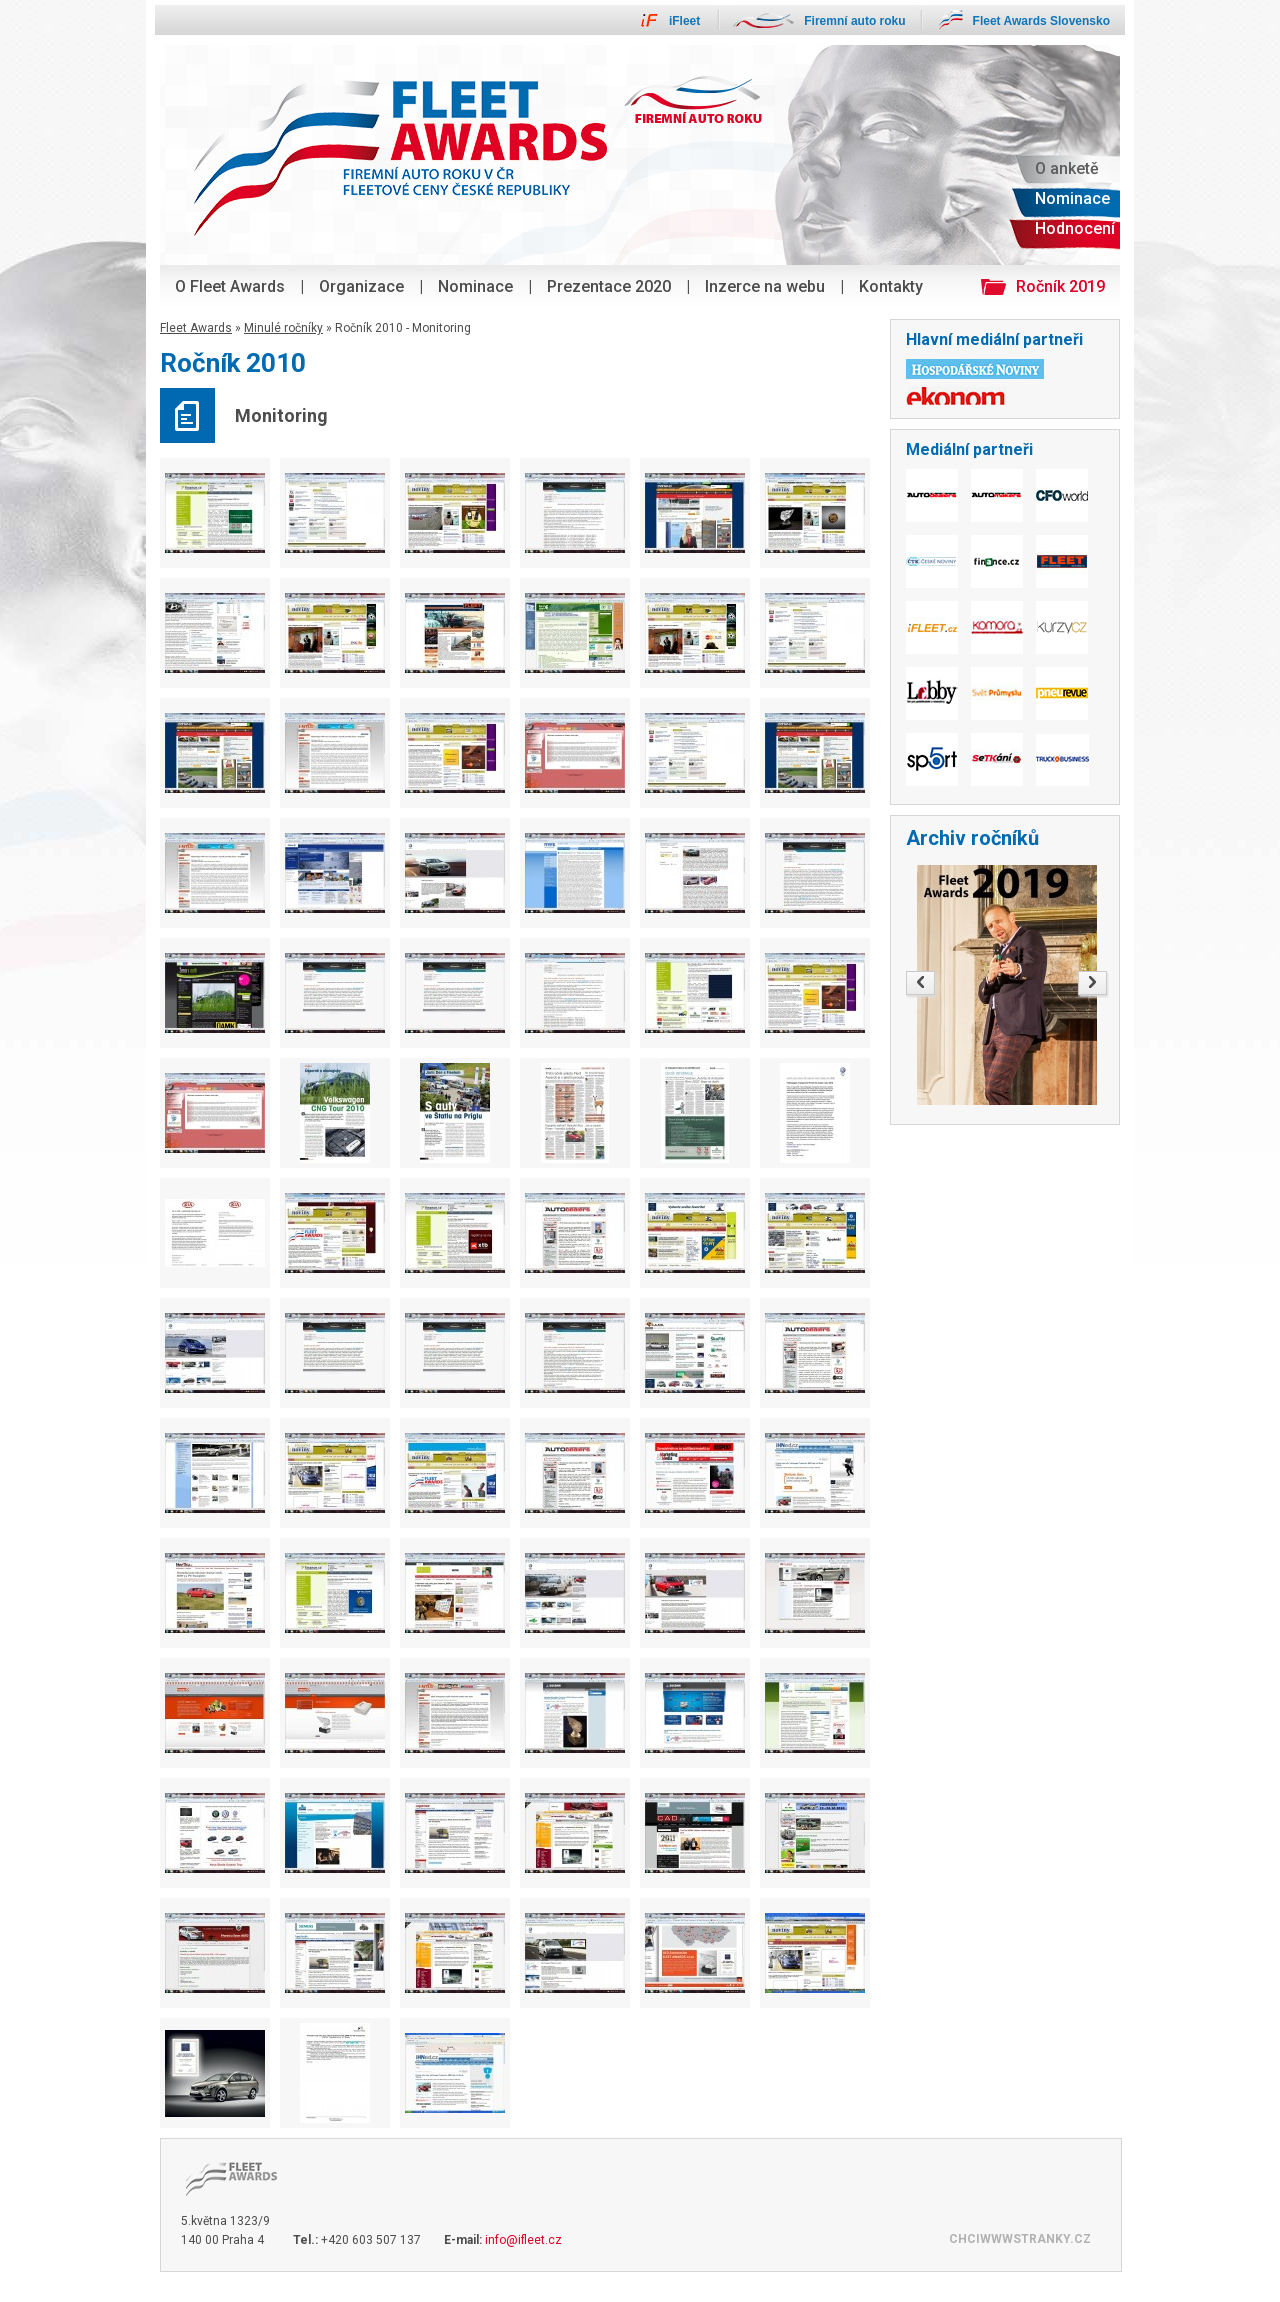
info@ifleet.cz (523, 2240)
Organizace (361, 286)
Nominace (475, 286)
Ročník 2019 (1060, 286)
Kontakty (891, 286)
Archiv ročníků (972, 838)
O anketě (1067, 168)
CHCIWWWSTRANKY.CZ (1020, 2239)
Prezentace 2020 (609, 286)
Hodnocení (1075, 228)
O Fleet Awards (230, 286)
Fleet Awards (196, 328)
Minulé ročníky (283, 328)
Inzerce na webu (765, 286)
